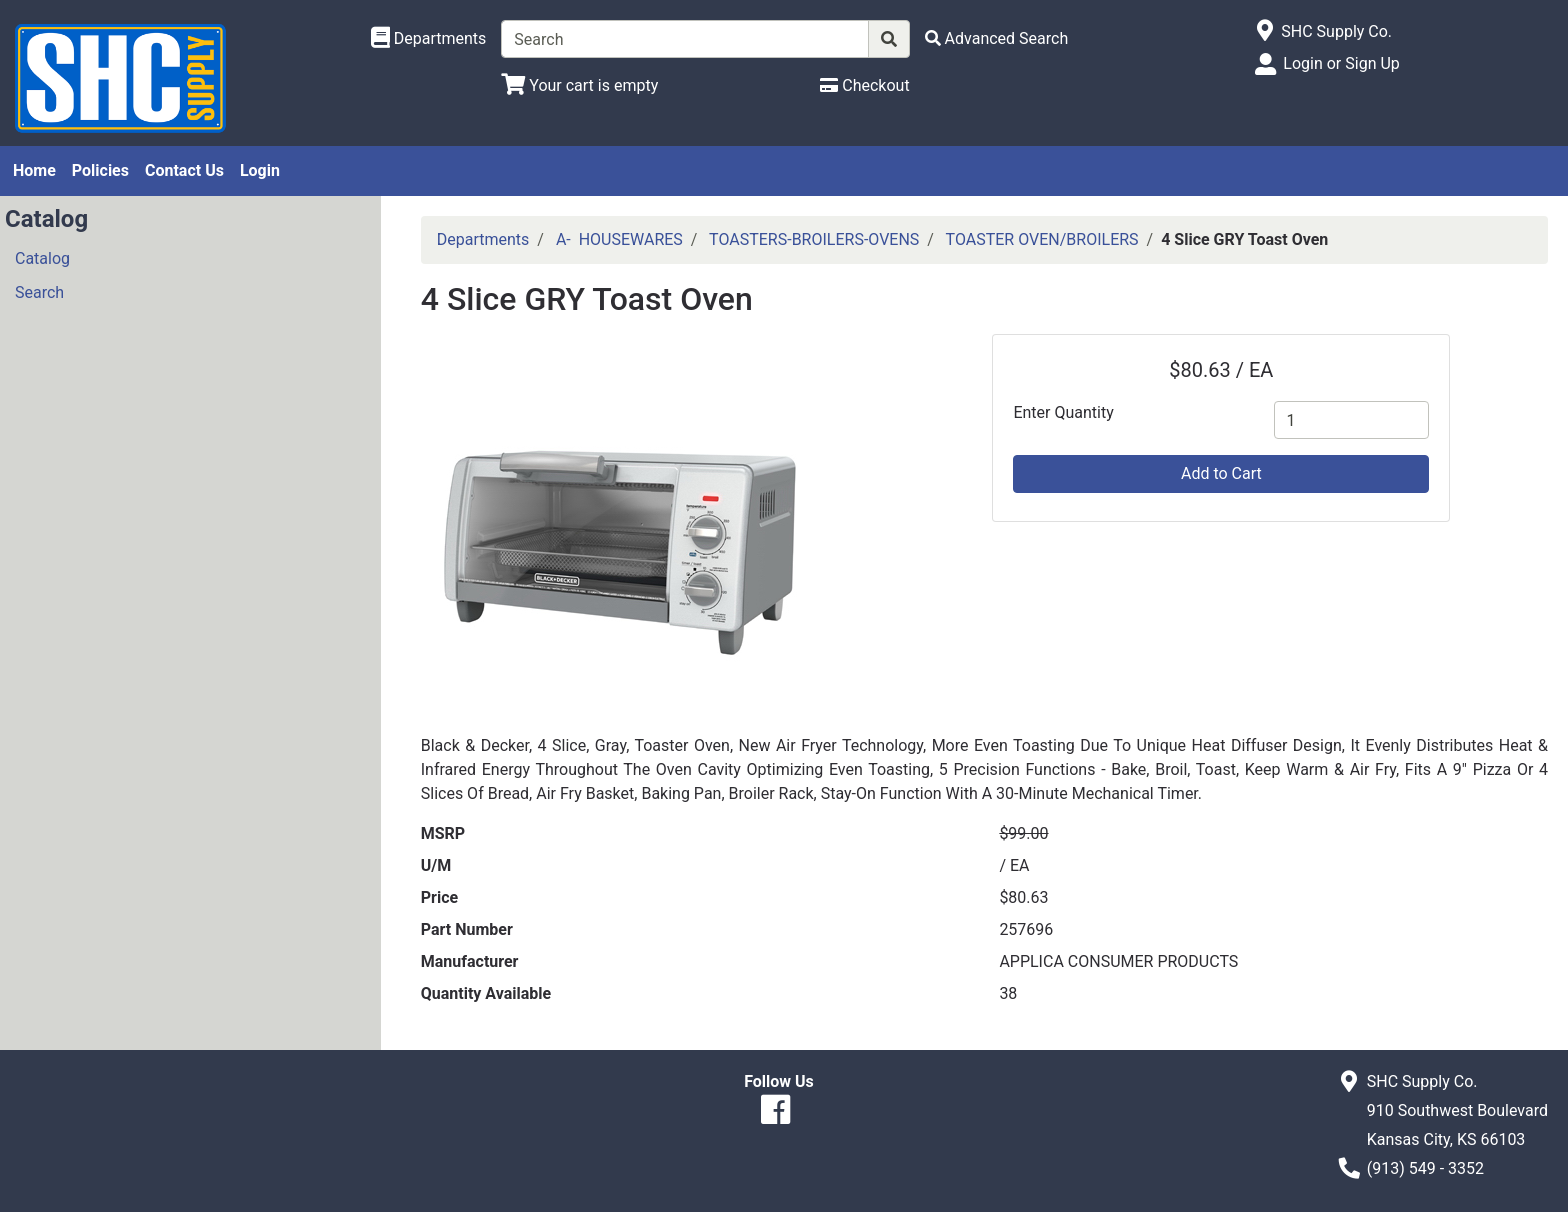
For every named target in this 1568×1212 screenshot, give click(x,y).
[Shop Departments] (429, 39)
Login (260, 170)
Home (34, 170)
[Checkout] (864, 85)
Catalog (42, 258)
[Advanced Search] (997, 38)
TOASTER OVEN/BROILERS (1042, 239)
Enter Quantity (1063, 412)
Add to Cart (1221, 473)
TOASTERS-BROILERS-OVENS (814, 239)
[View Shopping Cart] (579, 85)
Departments (483, 239)
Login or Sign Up (1341, 63)
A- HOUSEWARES (619, 239)
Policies (100, 170)
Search (39, 292)
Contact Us (184, 170)
